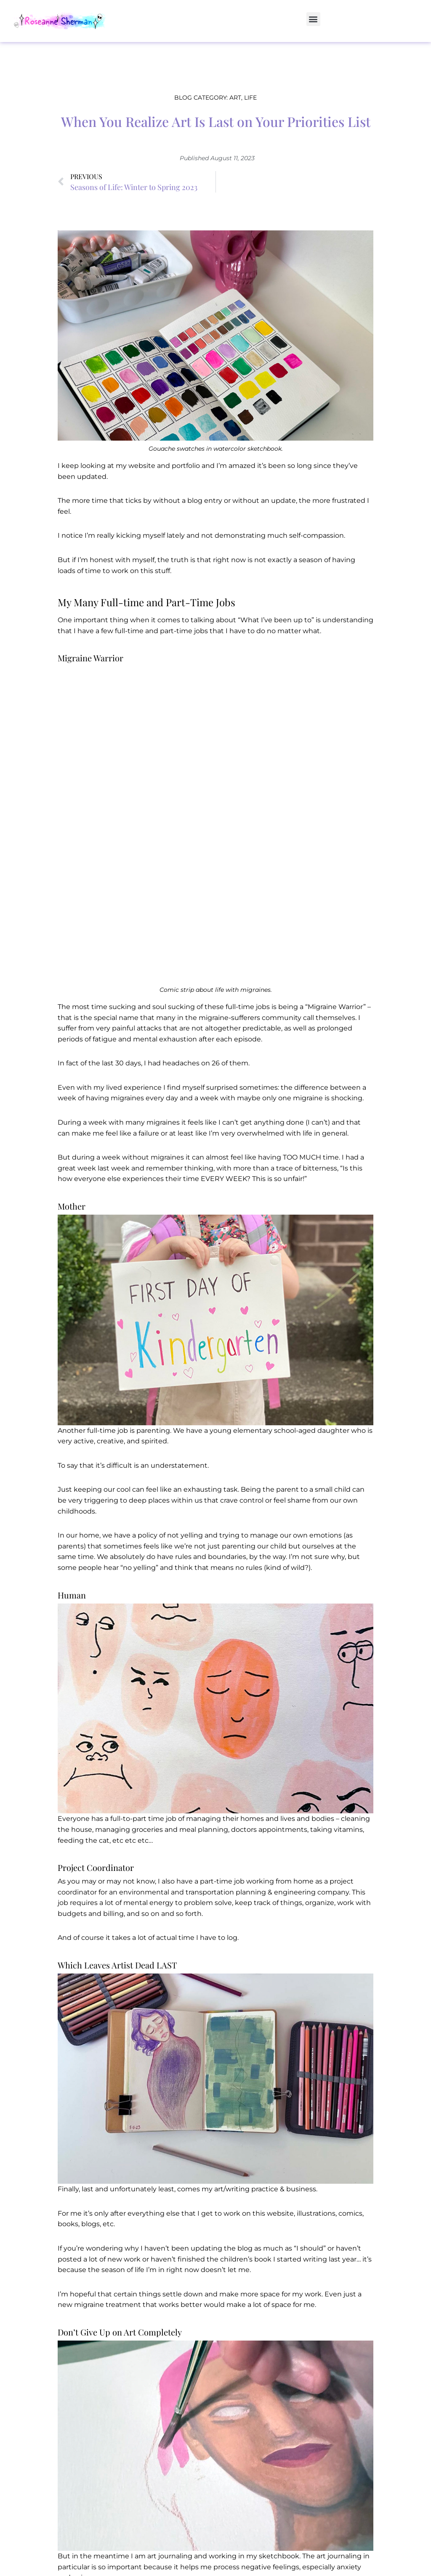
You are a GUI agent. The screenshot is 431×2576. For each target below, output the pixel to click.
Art (235, 97)
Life (250, 97)
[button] (313, 19)
